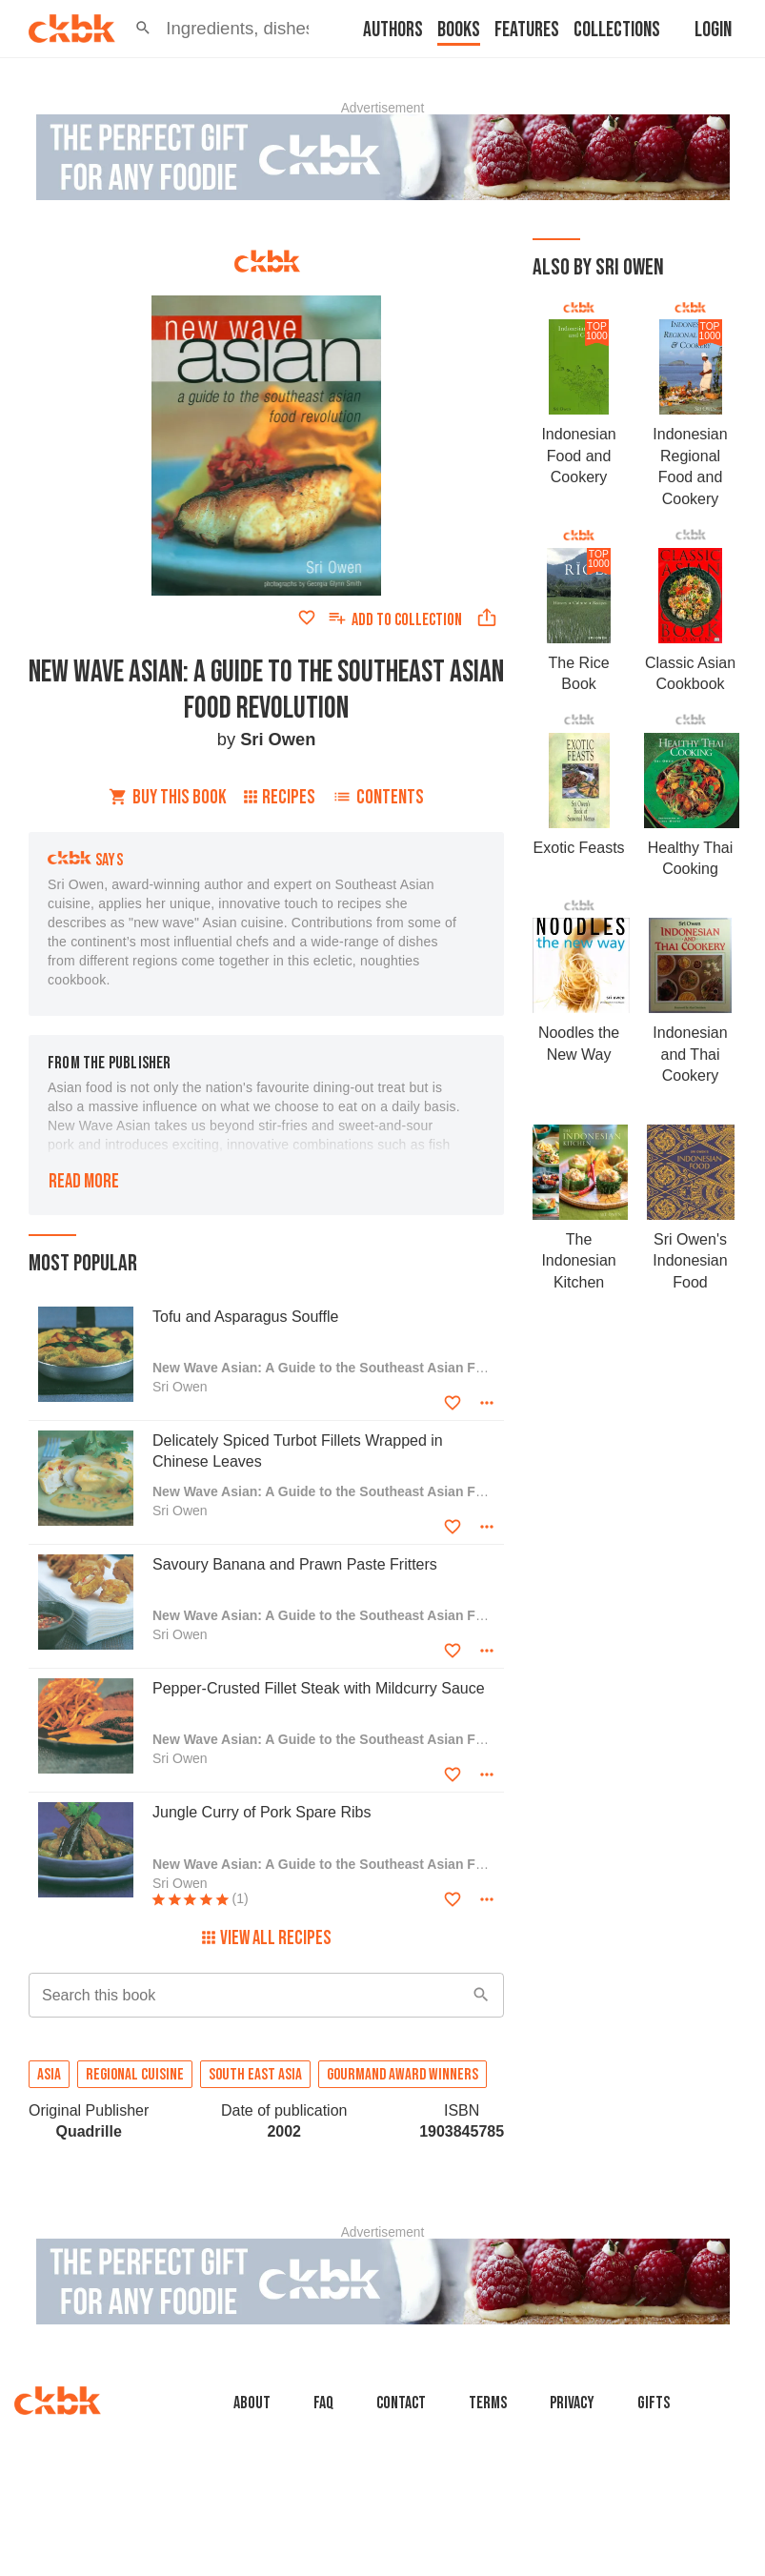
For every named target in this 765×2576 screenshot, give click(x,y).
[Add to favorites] (307, 617)
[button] (142, 28)
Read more (84, 1181)
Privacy (572, 2403)
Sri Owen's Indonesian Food (690, 1260)
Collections (617, 30)
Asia (49, 2074)
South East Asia (255, 2074)
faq (323, 2403)
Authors (393, 30)
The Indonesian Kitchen (578, 1260)
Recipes (279, 797)
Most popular (83, 1263)
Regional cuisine (135, 2074)
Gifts (653, 2403)
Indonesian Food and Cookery (578, 455)
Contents (378, 797)
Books (458, 30)
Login (713, 30)
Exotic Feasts (579, 848)
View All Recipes (267, 1938)
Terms (488, 2403)
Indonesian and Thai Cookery (690, 1054)
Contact (401, 2403)
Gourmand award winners (402, 2074)
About (252, 2403)
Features (526, 30)
